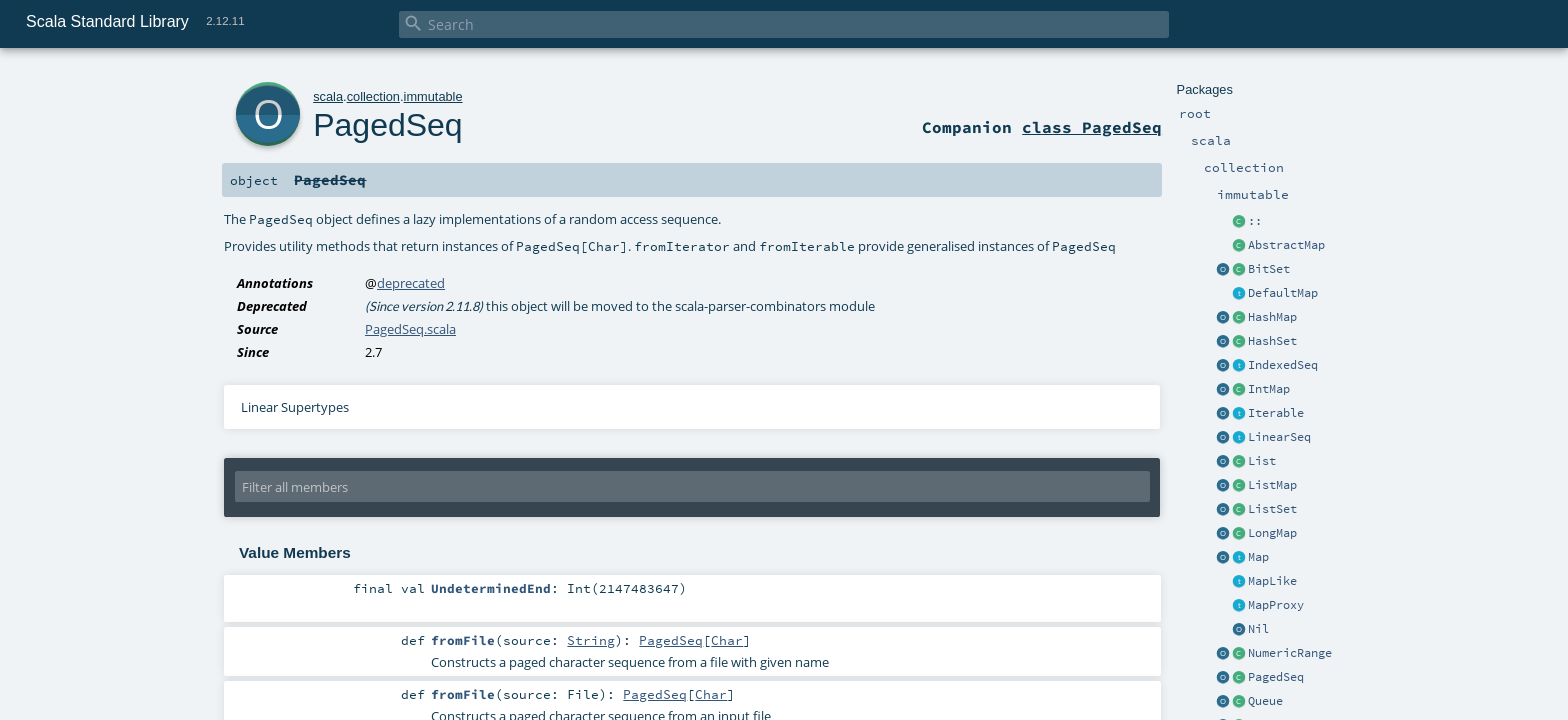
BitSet (1269, 269)
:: (1255, 221)
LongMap (1272, 533)
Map (1258, 557)
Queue (1265, 701)
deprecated (411, 283)
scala (328, 96)
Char (727, 640)
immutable (433, 96)
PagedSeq (1276, 677)
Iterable (1276, 413)
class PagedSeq (1092, 127)
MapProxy (1276, 605)
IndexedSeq (1283, 365)
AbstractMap (1286, 245)
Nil (1258, 629)
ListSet (1272, 509)
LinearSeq (1279, 437)
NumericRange (1290, 653)
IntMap (1269, 389)
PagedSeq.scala (410, 329)
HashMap (1272, 317)
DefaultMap (1283, 293)
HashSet (1272, 341)
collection (373, 96)
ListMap (1272, 485)
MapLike (1272, 581)
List (1262, 461)
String (591, 640)
